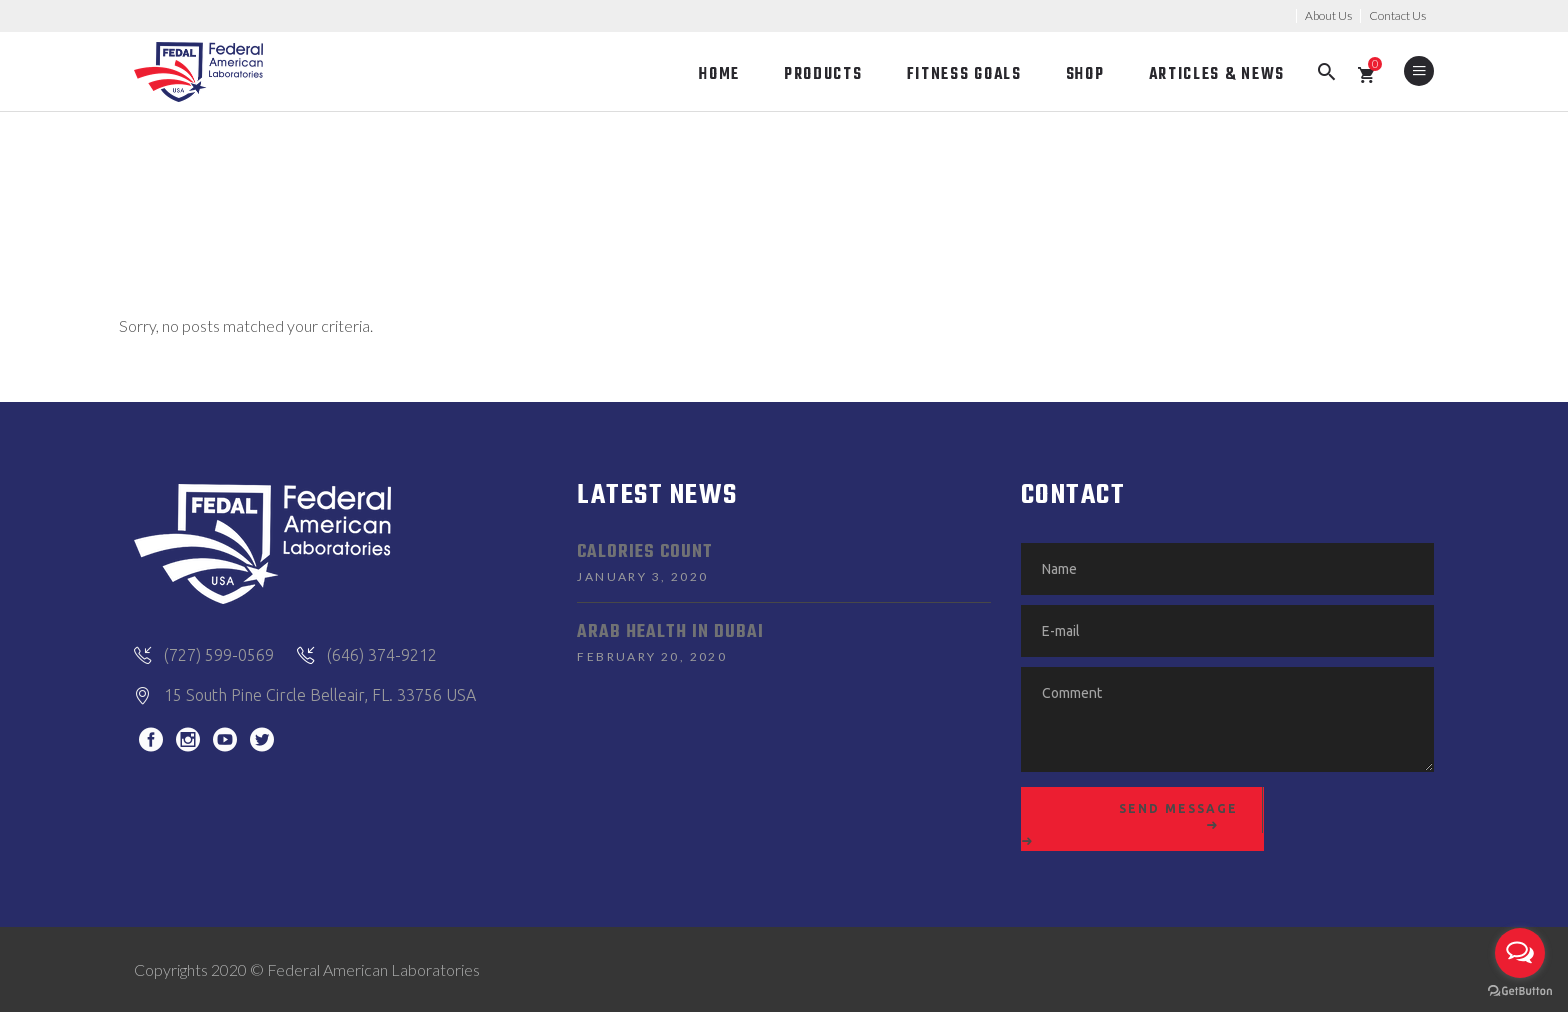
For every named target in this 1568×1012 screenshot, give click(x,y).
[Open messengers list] (1520, 953)
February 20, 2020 (652, 656)
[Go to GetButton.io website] (1520, 991)
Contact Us (1397, 15)
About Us (1328, 15)
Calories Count (645, 552)
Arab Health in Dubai (670, 632)
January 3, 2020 (642, 576)
